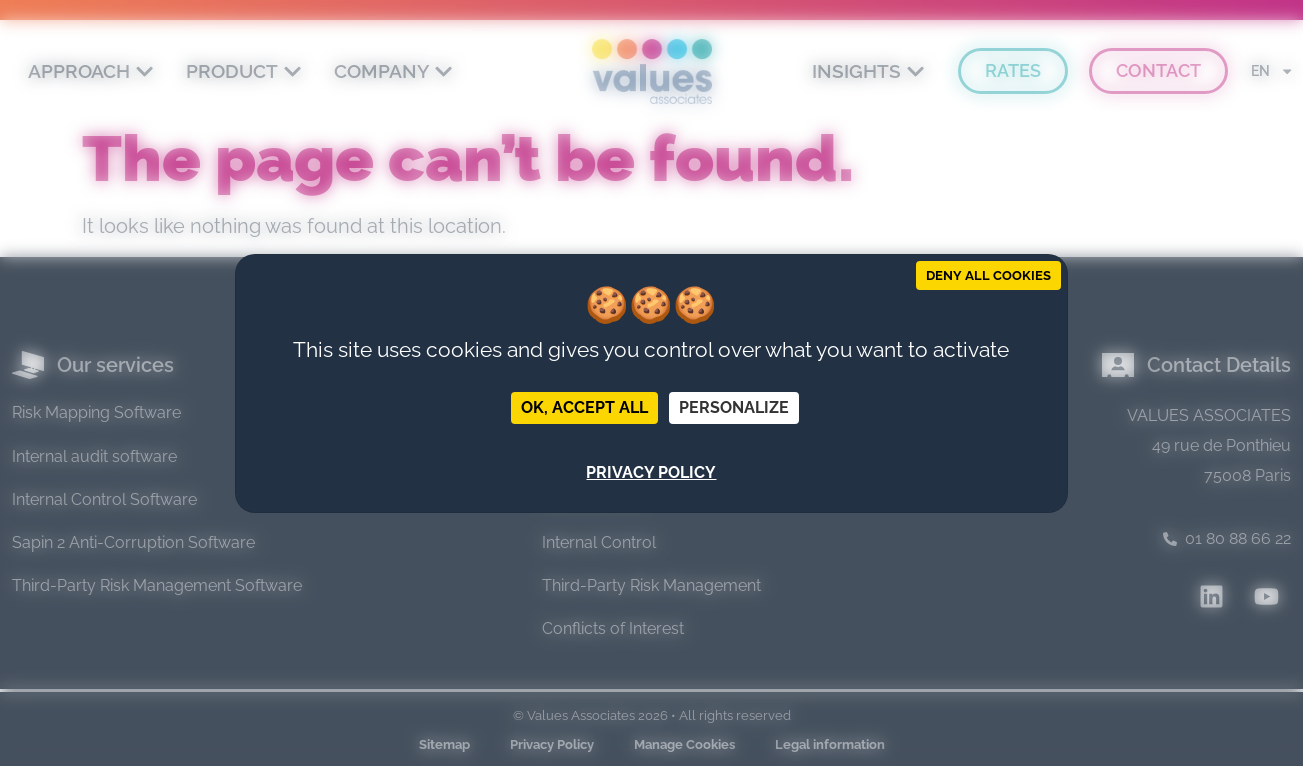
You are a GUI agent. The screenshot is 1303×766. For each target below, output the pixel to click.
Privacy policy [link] (651, 472)
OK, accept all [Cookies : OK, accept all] (584, 407)
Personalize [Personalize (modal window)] (734, 407)
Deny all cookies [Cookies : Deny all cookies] (988, 275)
